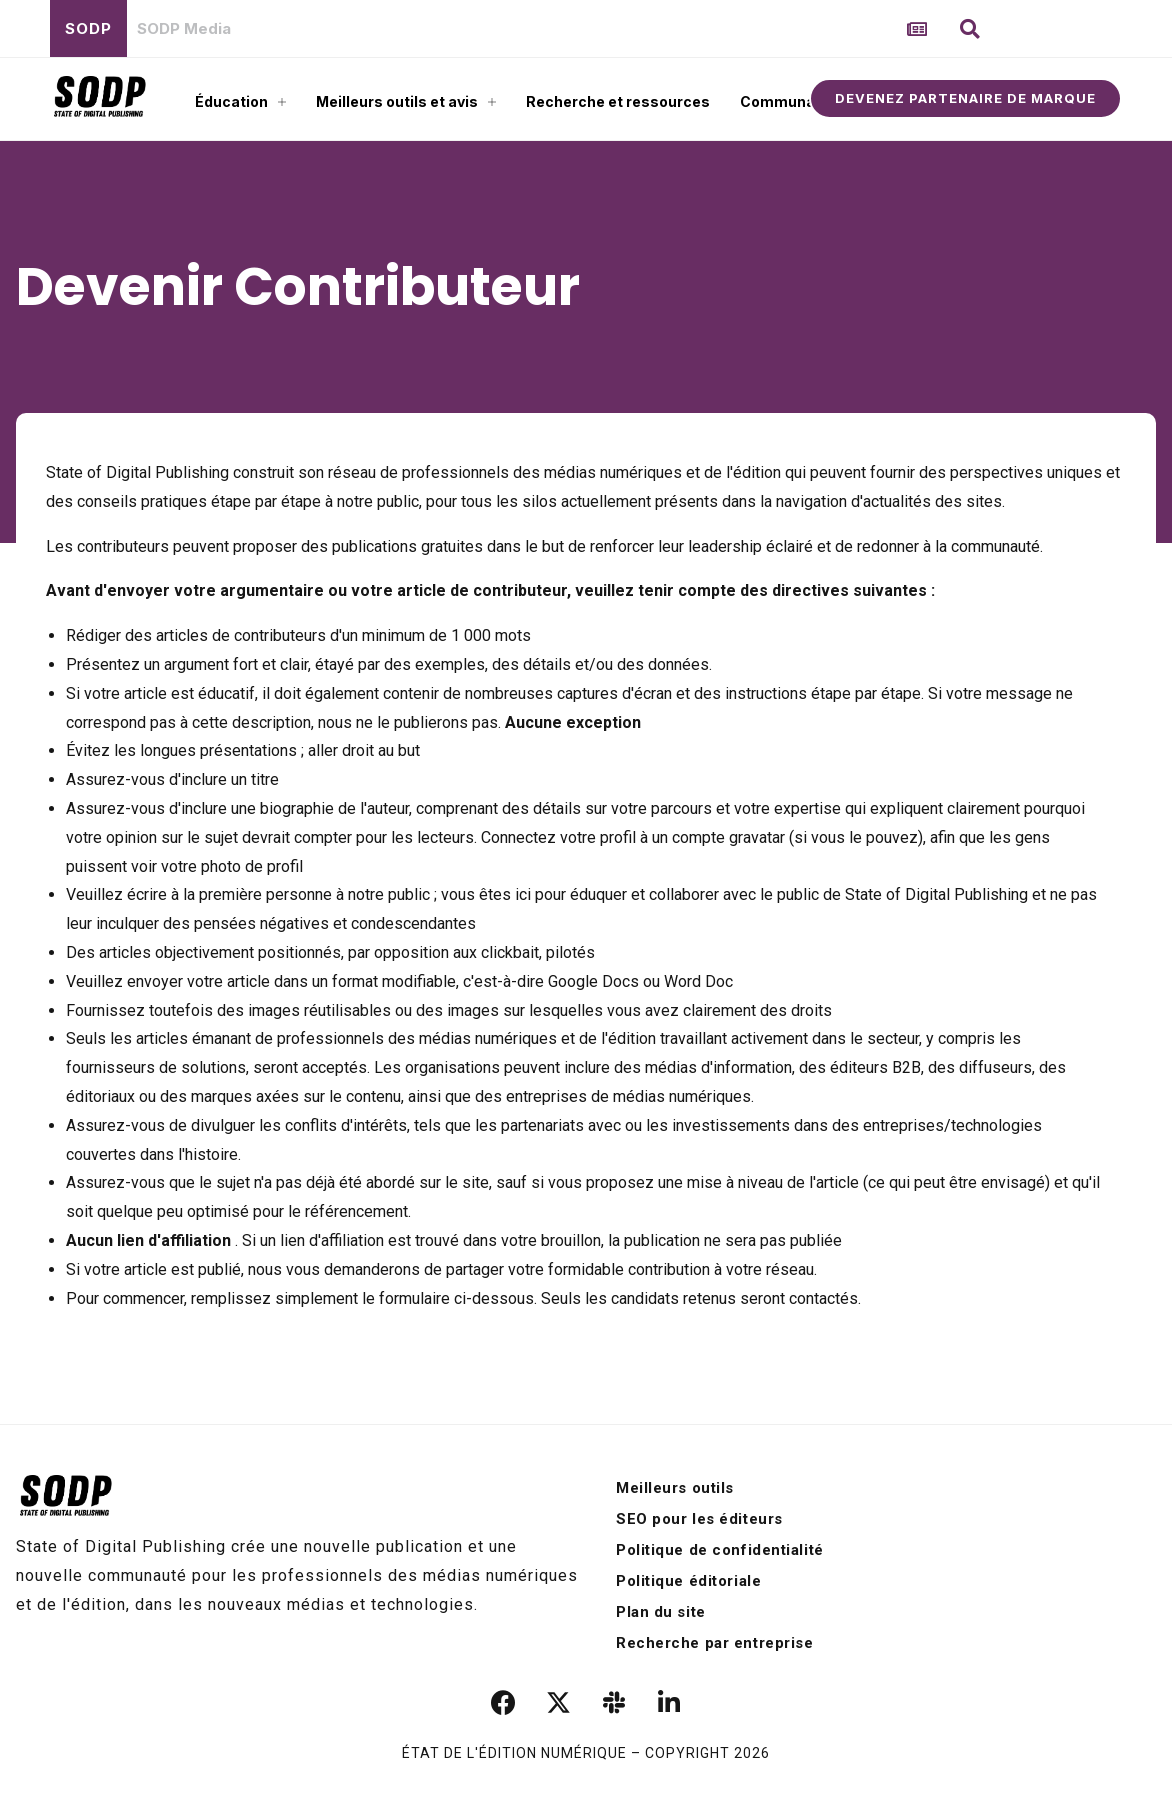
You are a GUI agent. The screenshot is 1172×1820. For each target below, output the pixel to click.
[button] (970, 29)
